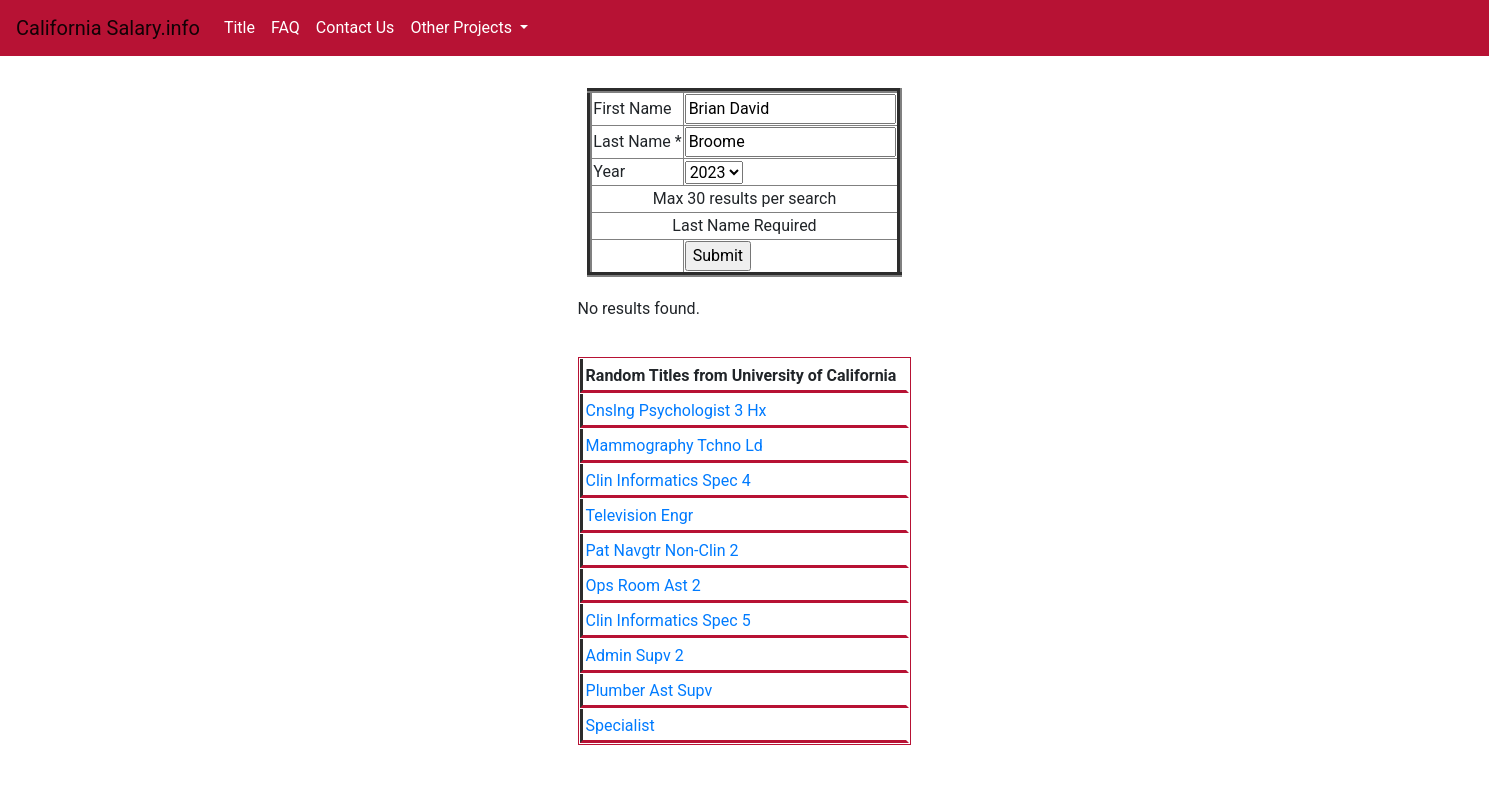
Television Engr (640, 515)
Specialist (620, 725)
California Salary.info (108, 28)
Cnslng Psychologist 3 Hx (676, 410)
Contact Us (355, 27)
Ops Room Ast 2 (643, 585)
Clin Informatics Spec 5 (668, 620)
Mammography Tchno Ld (674, 445)
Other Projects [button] (463, 27)
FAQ (285, 27)
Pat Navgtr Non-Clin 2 (662, 550)
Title (239, 27)
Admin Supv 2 (635, 655)
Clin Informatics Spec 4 (668, 480)
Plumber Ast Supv (649, 690)
